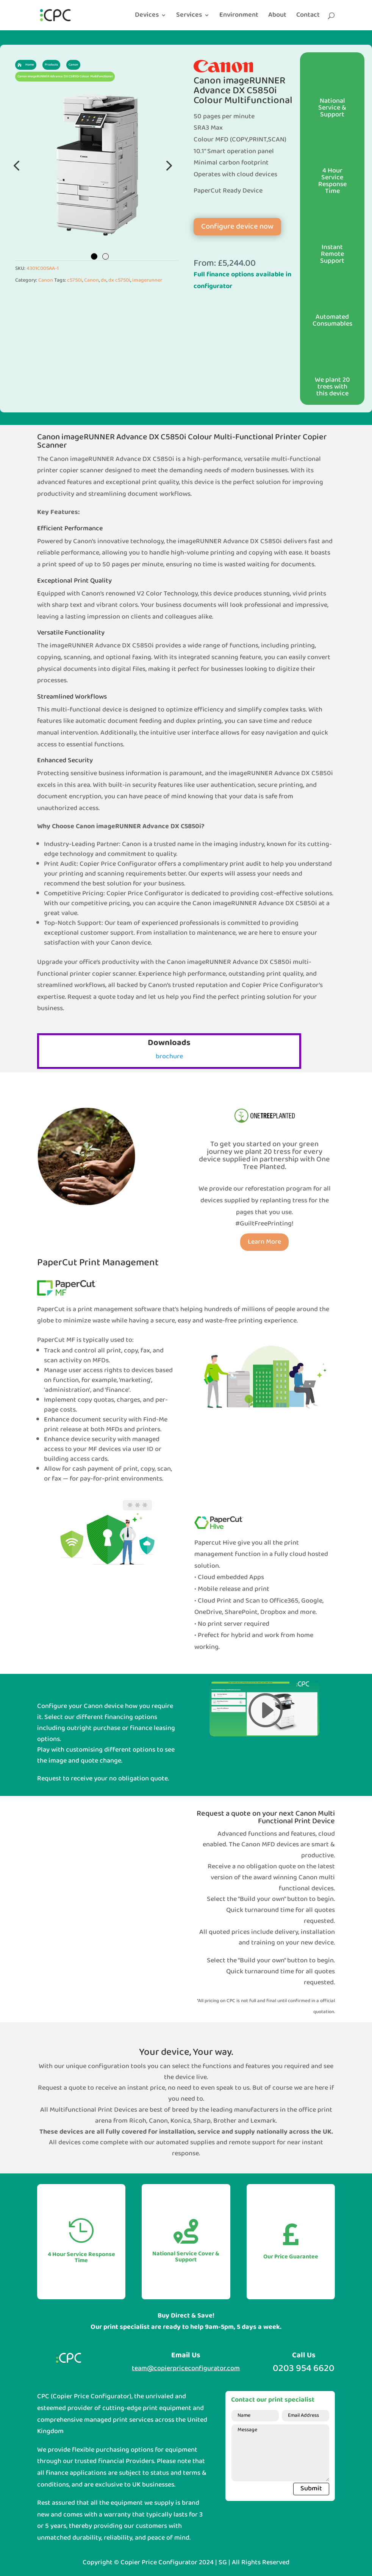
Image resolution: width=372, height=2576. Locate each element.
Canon (45, 280)
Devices (147, 17)
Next (167, 165)
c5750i (74, 280)
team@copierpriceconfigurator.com (186, 2368)
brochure (169, 1056)
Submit (311, 2489)
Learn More (264, 1242)
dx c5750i (119, 280)
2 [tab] (105, 256)
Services (189, 17)
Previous (17, 165)
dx (103, 280)
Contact (308, 17)
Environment (238, 17)
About (277, 17)
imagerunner (147, 280)
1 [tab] (94, 256)
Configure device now (237, 226)
